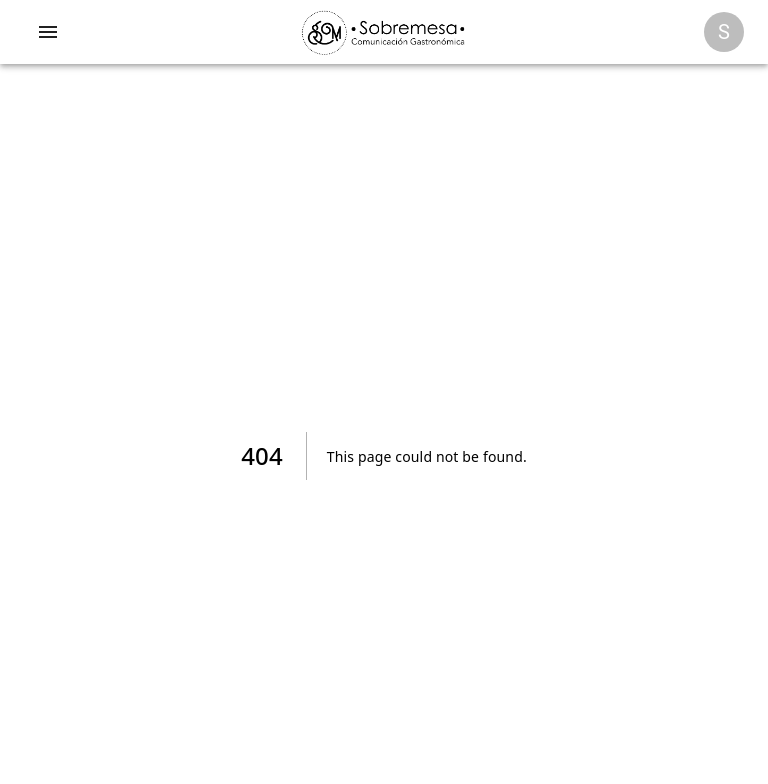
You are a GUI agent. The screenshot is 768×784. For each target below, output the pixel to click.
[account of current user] (48, 32)
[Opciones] (724, 32)
